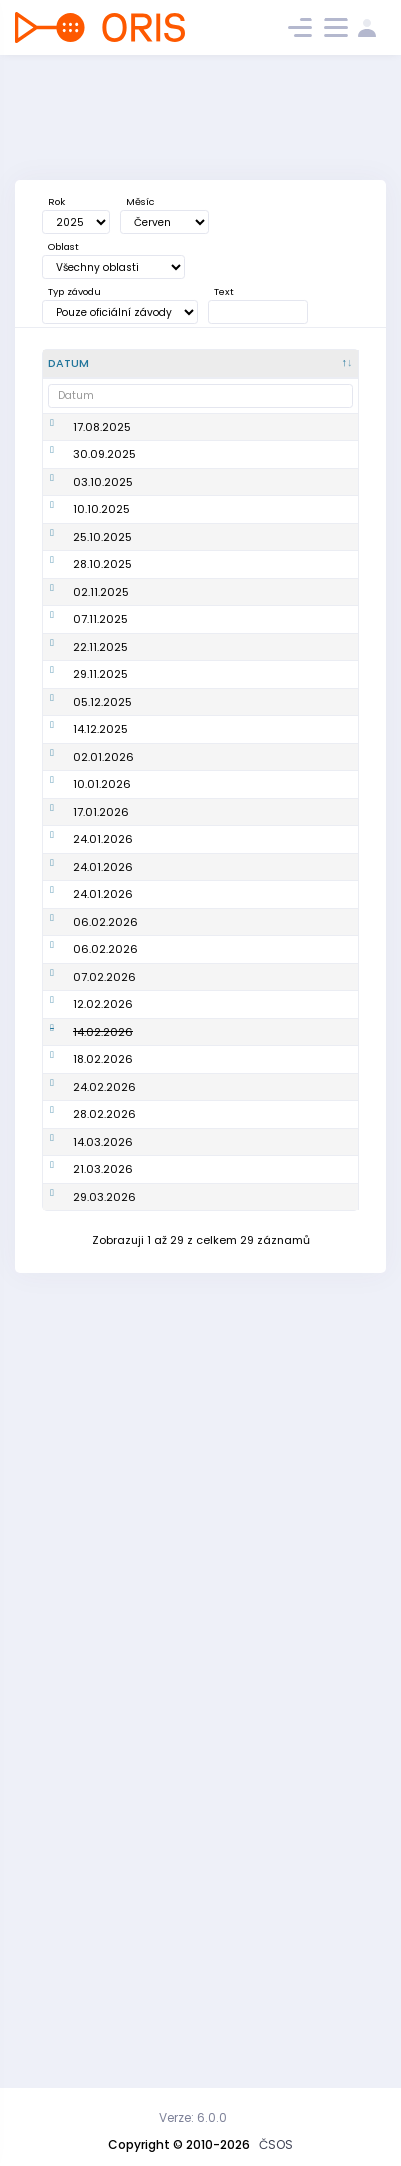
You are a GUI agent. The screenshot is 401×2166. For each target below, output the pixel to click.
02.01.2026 (103, 1111)
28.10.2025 (102, 688)
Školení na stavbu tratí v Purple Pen (207, 1111)
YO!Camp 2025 (200, 652)
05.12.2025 (102, 974)
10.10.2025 (101, 608)
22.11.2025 (100, 861)
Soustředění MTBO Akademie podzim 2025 (208, 608)
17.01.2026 (101, 1216)
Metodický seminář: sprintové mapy (212, 974)
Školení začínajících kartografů (193, 800)
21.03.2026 (103, 1879)
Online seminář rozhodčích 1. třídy (208, 1557)
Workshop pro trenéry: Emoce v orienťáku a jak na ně (208, 1618)
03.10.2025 (103, 539)
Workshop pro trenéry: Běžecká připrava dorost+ (204, 1878)
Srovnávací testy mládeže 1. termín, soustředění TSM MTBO (207, 540)
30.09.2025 (104, 479)
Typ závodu (74, 291)
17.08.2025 (102, 435)
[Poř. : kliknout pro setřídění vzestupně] (318, 364)
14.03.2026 (103, 1826)
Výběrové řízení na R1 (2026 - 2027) (209, 479)
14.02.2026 (103, 1617)
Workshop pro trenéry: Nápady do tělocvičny (210, 921)
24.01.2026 (103, 1285)
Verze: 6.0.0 (193, 2117)
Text (224, 291)
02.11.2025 (101, 740)
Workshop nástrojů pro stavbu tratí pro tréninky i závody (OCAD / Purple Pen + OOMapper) (211, 1043)
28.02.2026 (104, 1774)
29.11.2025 (100, 922)
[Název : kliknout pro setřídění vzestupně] (215, 364)
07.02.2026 (104, 1513)
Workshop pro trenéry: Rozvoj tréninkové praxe (203, 1774)
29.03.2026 (104, 1947)
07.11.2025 (100, 801)
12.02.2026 (103, 1557)
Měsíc (140, 201)
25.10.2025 (102, 652)
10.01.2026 (102, 1155)
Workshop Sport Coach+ (201, 688)
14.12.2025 (100, 1043)
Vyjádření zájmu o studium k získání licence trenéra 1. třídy (208, 1948)
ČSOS (276, 2144)
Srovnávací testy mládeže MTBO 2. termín (204, 740)
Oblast (63, 246)
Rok (56, 201)
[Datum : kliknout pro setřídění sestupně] (97, 364)
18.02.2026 (103, 1678)
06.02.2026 (105, 1425)
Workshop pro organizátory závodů (195, 1284)
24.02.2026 (104, 1722)
